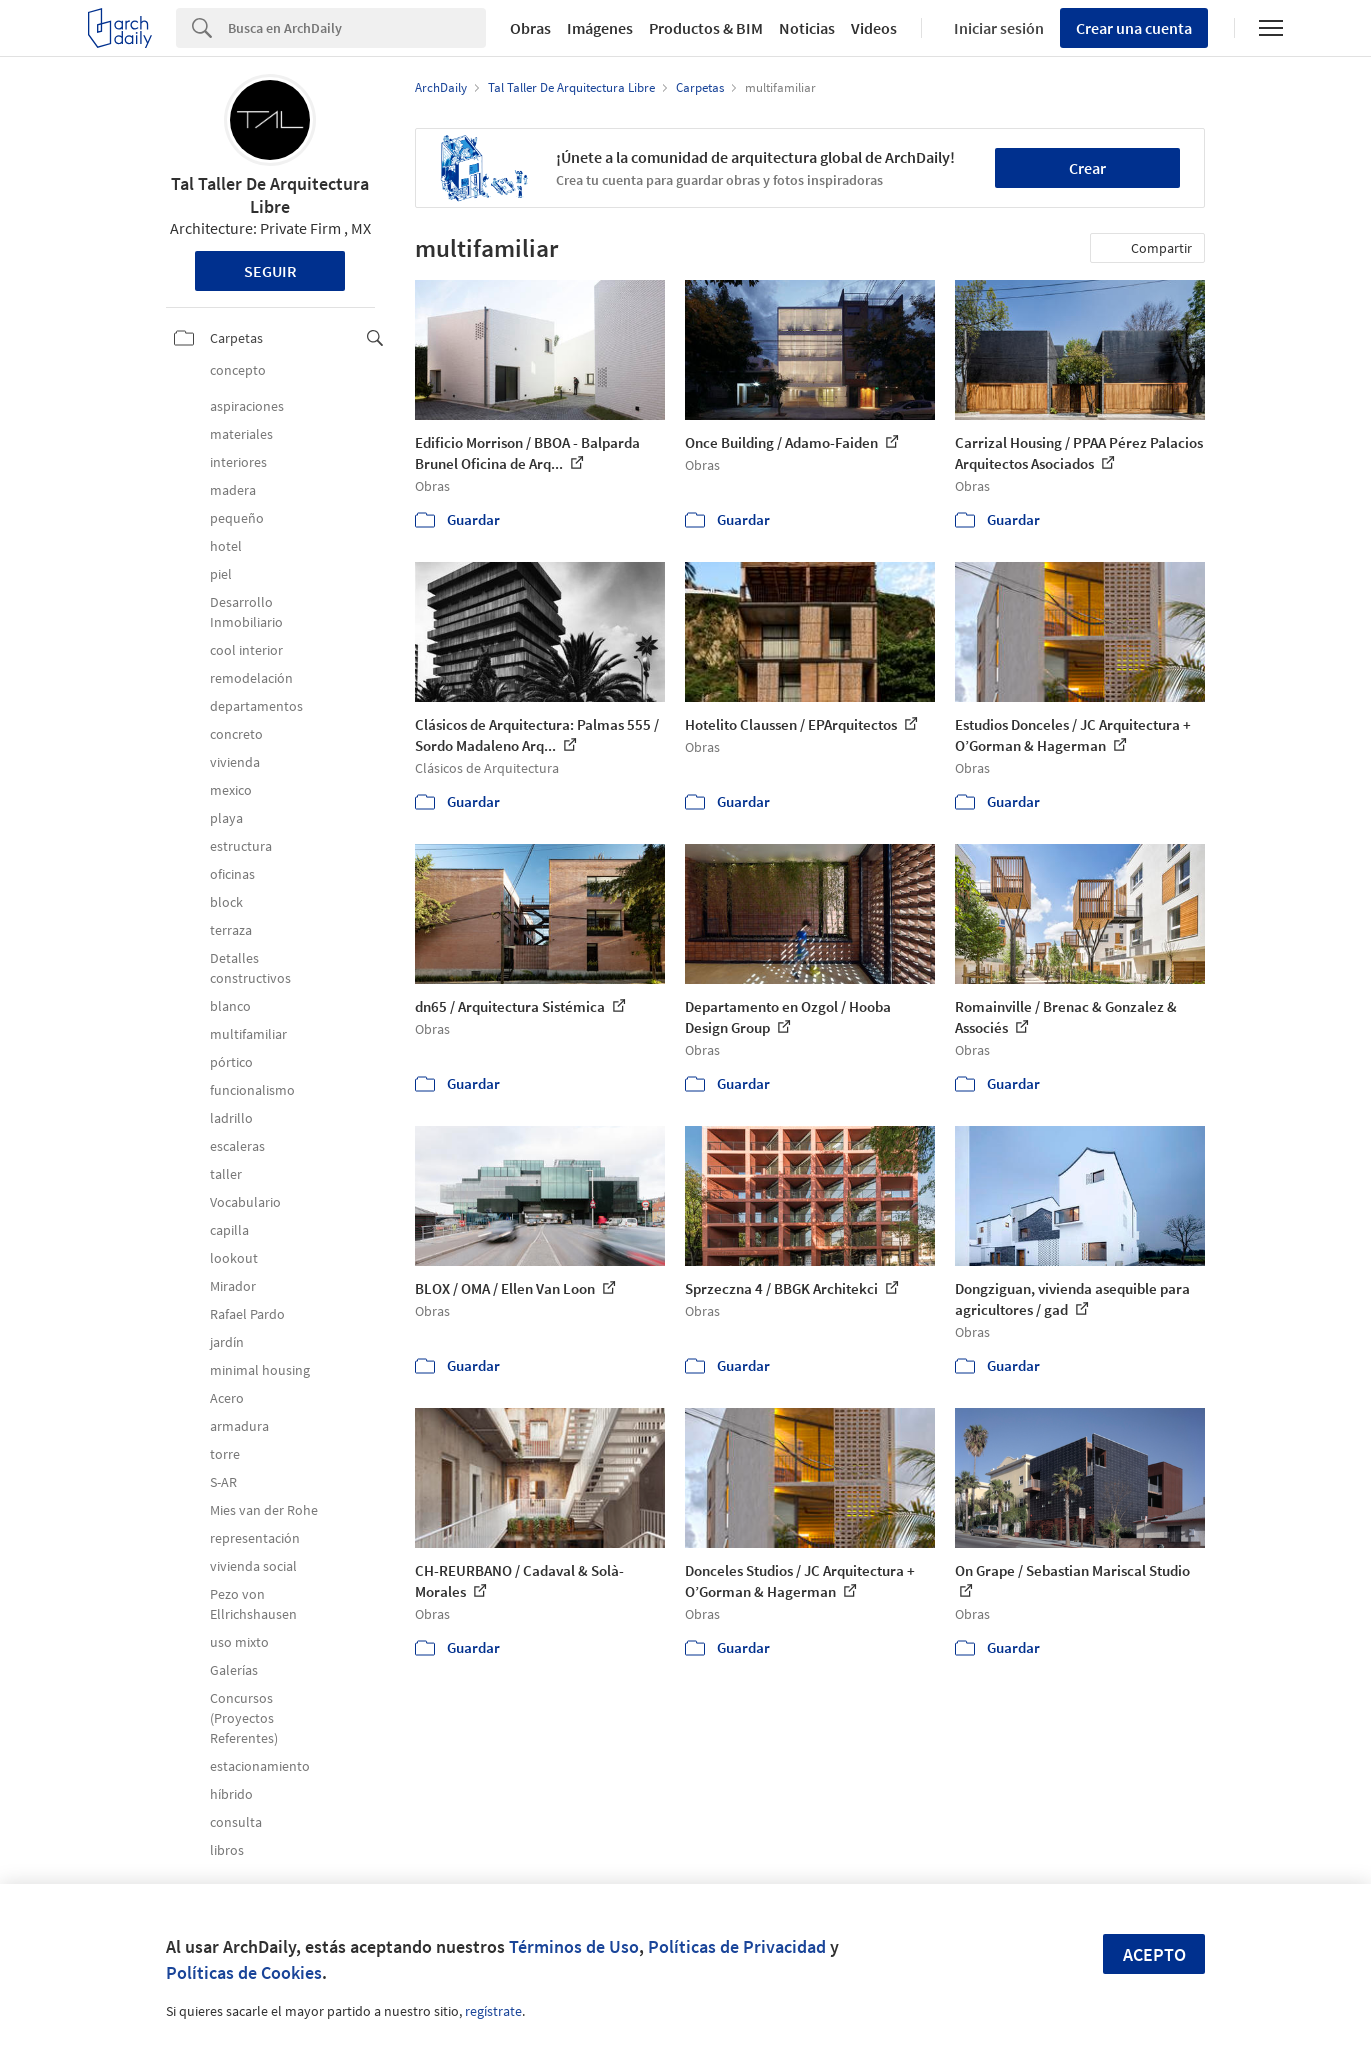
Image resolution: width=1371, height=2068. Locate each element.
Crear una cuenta (1134, 28)
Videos (874, 28)
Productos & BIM (706, 28)
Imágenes (600, 28)
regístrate (493, 2011)
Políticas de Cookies (244, 1972)
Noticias (807, 28)
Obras (530, 28)
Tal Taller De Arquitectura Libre (270, 195)
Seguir (270, 271)
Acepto (1154, 1954)
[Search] (357, 28)
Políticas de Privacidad (737, 1946)
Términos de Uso (574, 1946)
